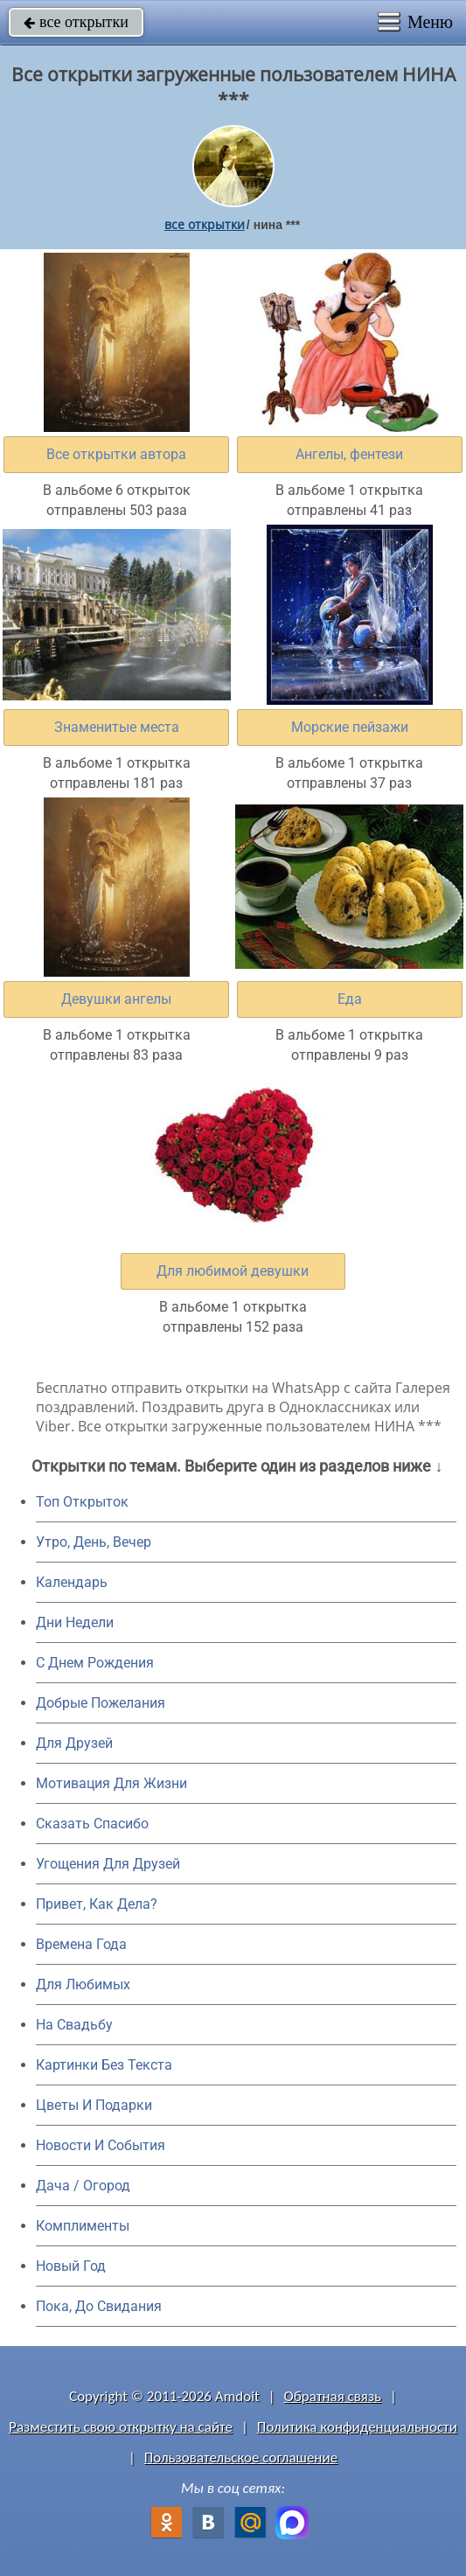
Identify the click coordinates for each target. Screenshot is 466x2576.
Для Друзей (74, 1743)
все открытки (76, 22)
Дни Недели (75, 1622)
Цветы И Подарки (94, 2105)
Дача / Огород (83, 2185)
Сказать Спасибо (92, 1823)
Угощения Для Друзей (108, 1863)
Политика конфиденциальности (357, 2427)
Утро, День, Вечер (93, 1542)
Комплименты (82, 2225)
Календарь (72, 1582)
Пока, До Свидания (99, 2306)
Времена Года (81, 1944)
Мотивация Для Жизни (111, 1783)
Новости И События (100, 2145)
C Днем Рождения (95, 1662)
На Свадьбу (74, 2024)
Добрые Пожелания (100, 1703)
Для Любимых (83, 1984)
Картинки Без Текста (104, 2065)
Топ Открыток (82, 1501)
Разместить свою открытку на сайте (121, 2427)
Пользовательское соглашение (240, 2457)
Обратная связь (333, 2396)
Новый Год (71, 2266)
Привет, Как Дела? (96, 1904)
